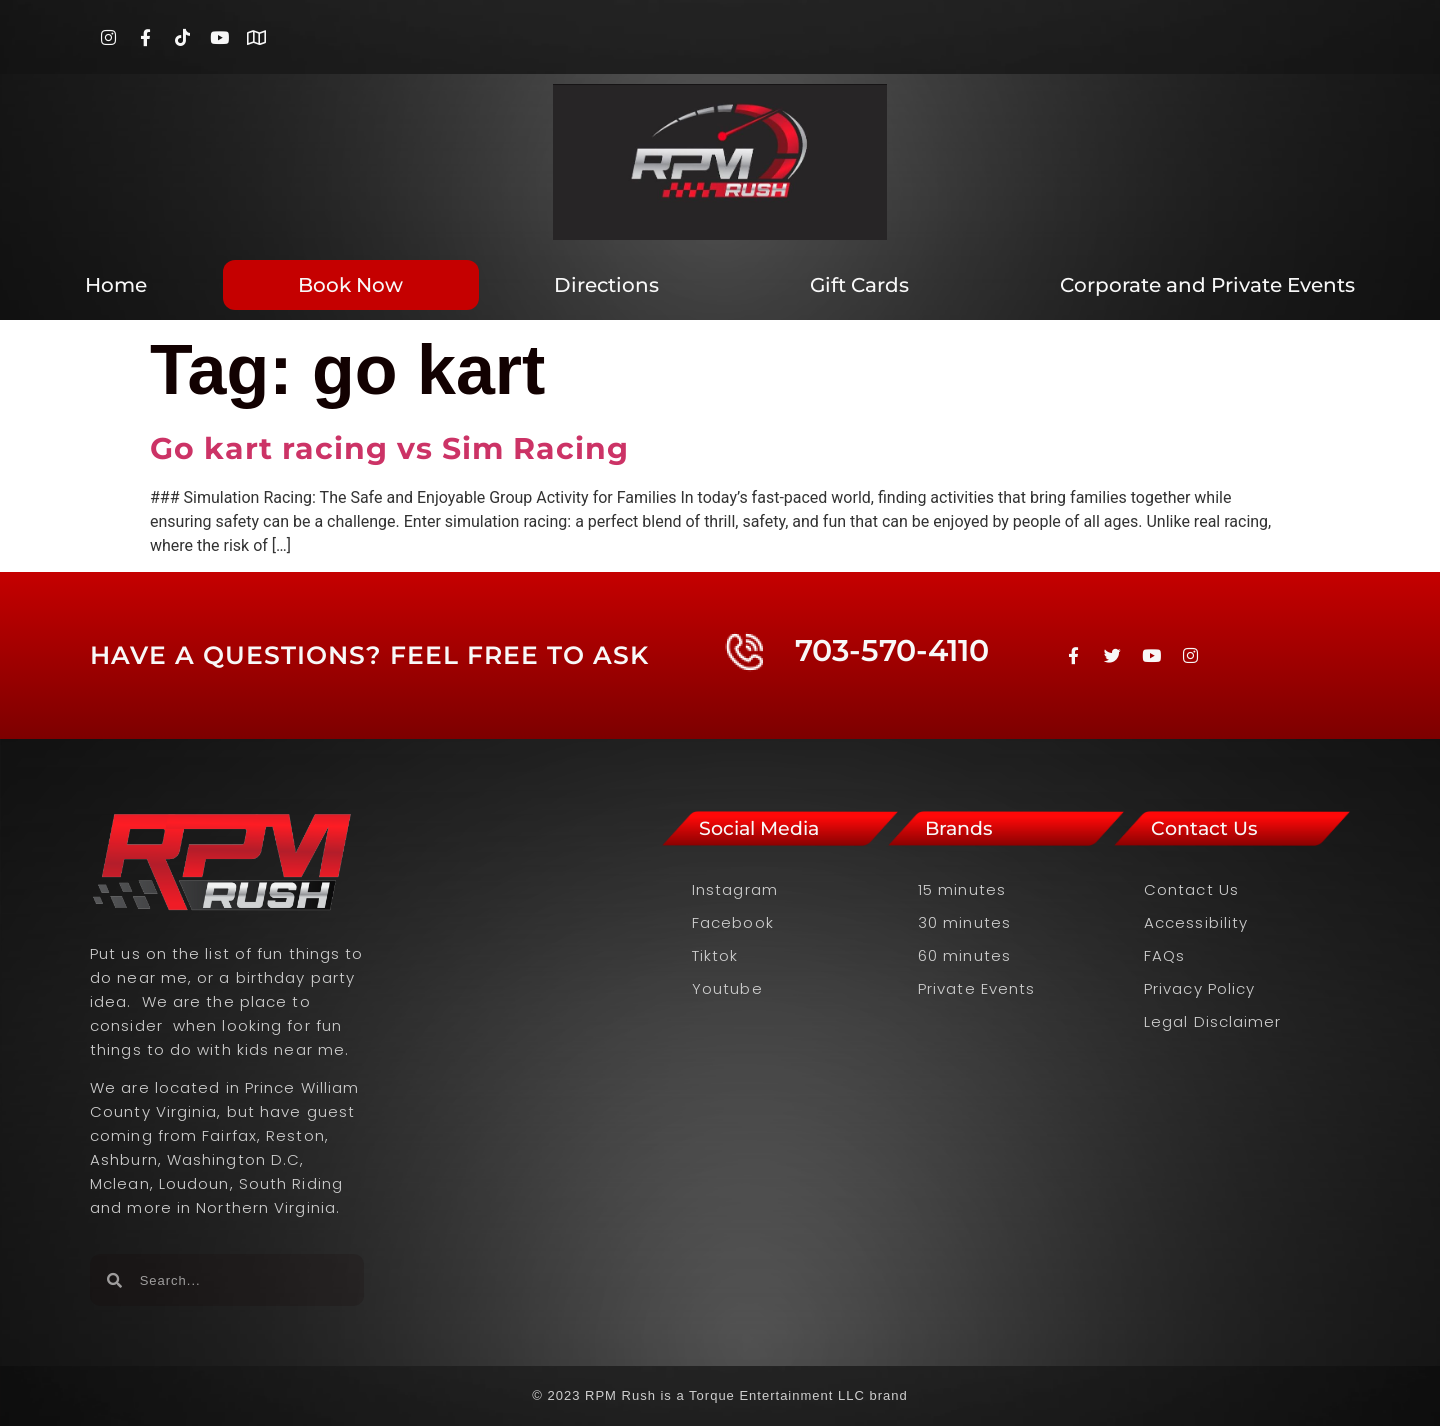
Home (116, 285)
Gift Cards (859, 285)
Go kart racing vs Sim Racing (389, 448)
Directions (606, 285)
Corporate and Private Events (1207, 285)
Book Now (350, 285)
